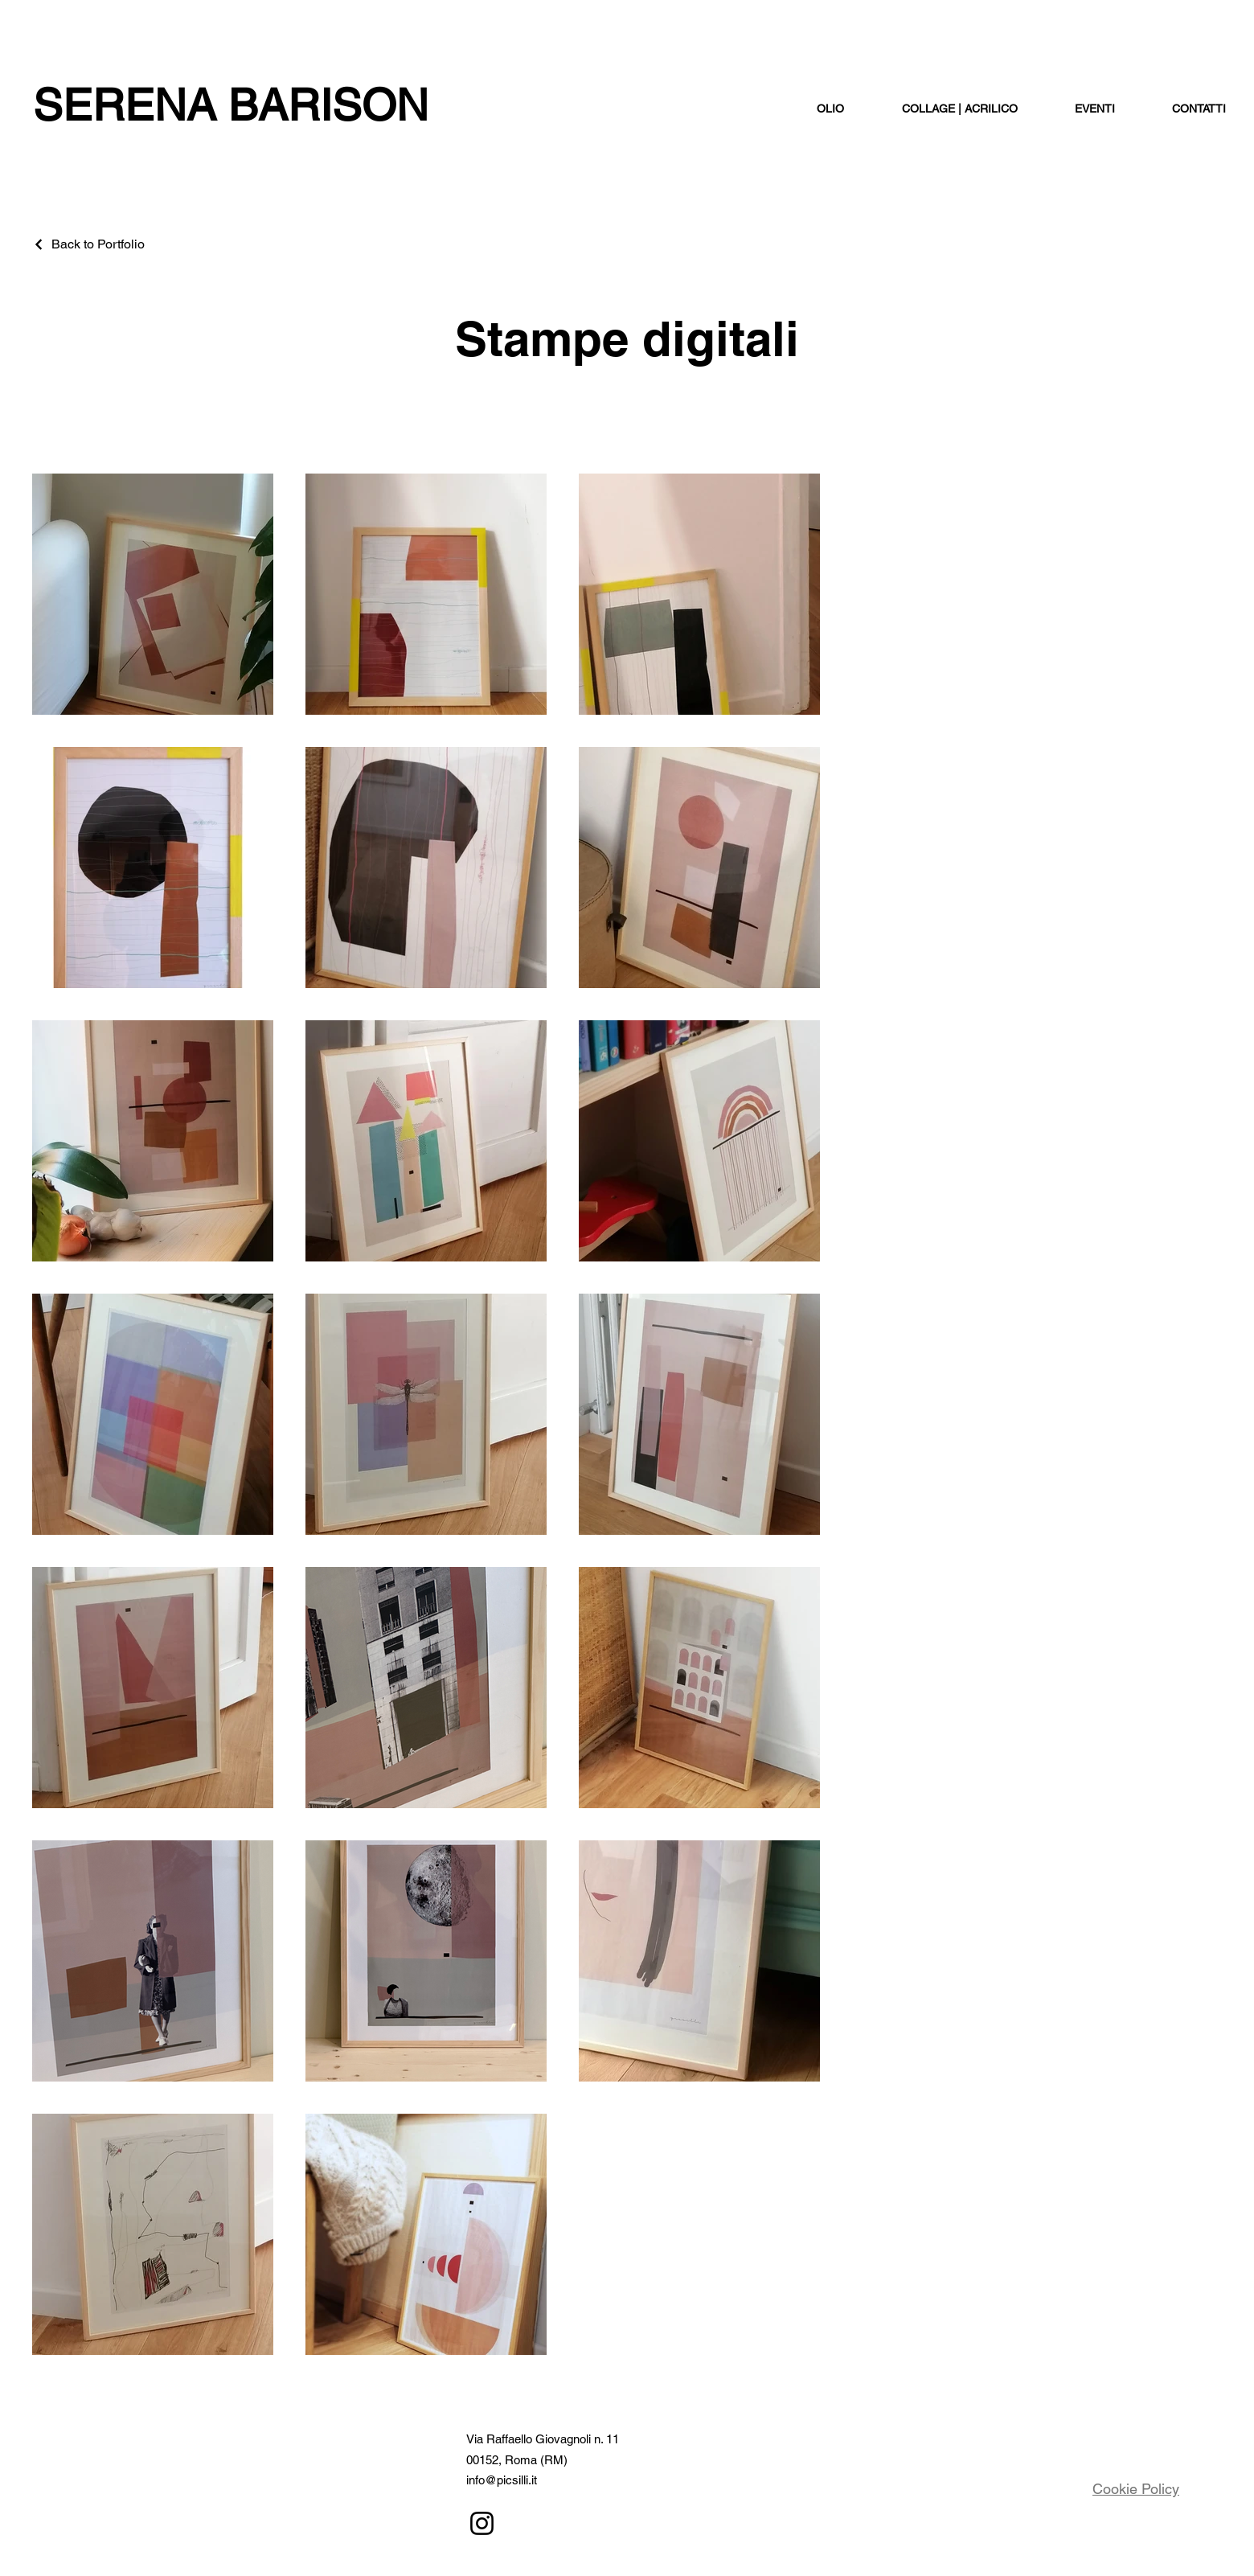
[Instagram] (482, 2523)
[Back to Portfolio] (88, 244)
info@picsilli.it (501, 2480)
